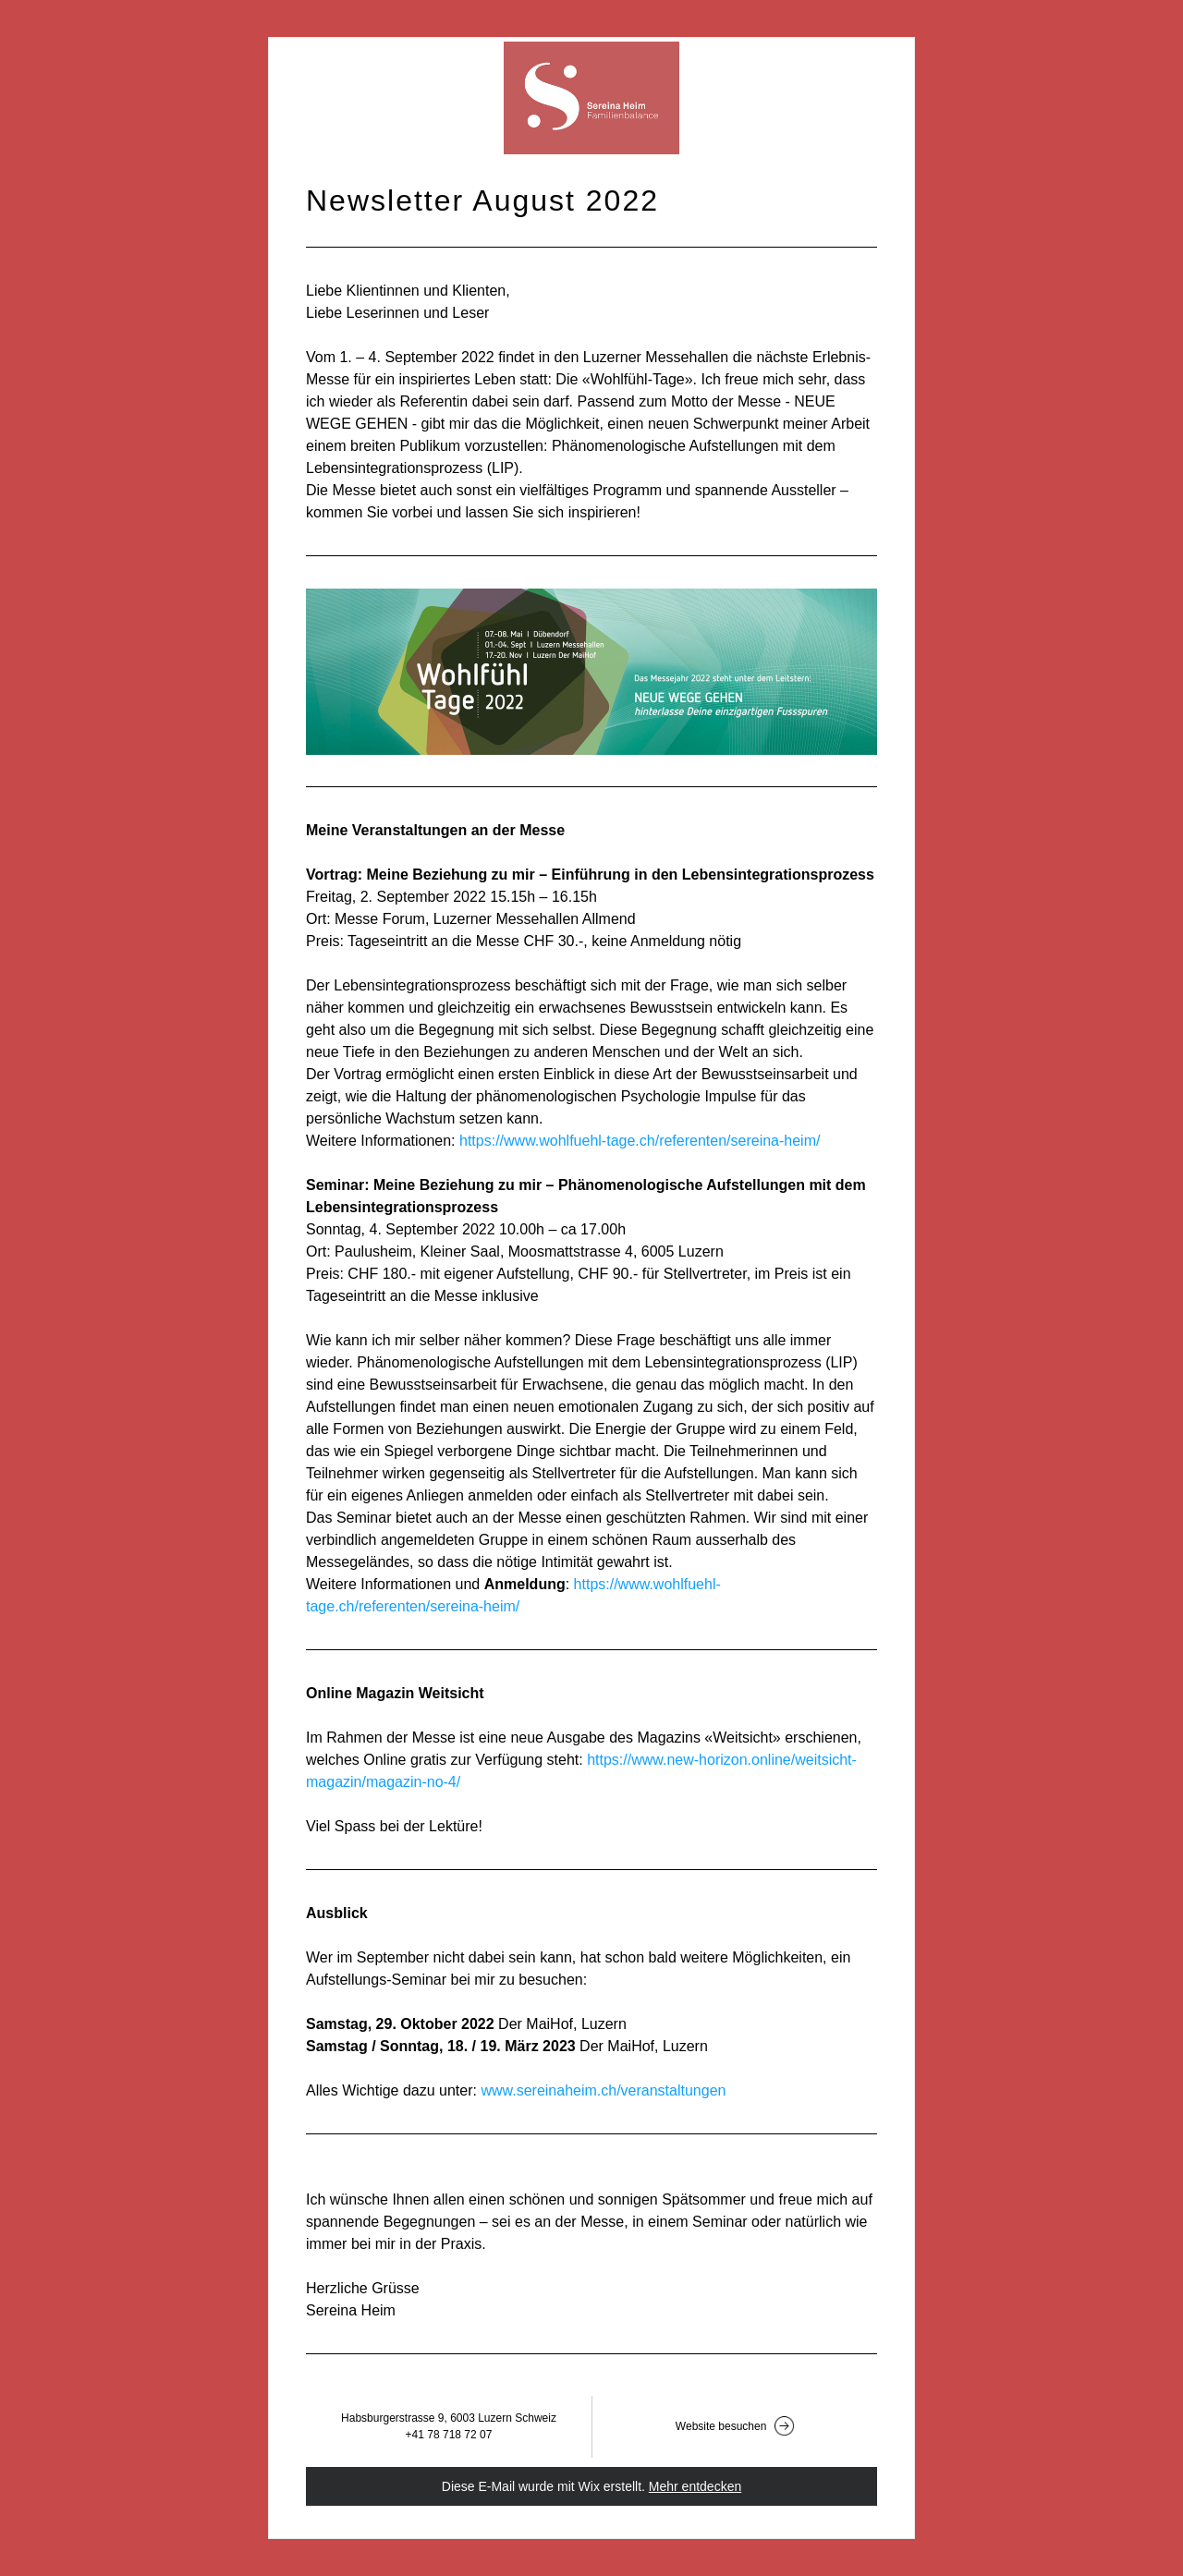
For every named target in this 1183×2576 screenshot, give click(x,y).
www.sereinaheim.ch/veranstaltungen (603, 2090)
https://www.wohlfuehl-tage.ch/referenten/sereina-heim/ (639, 1140)
